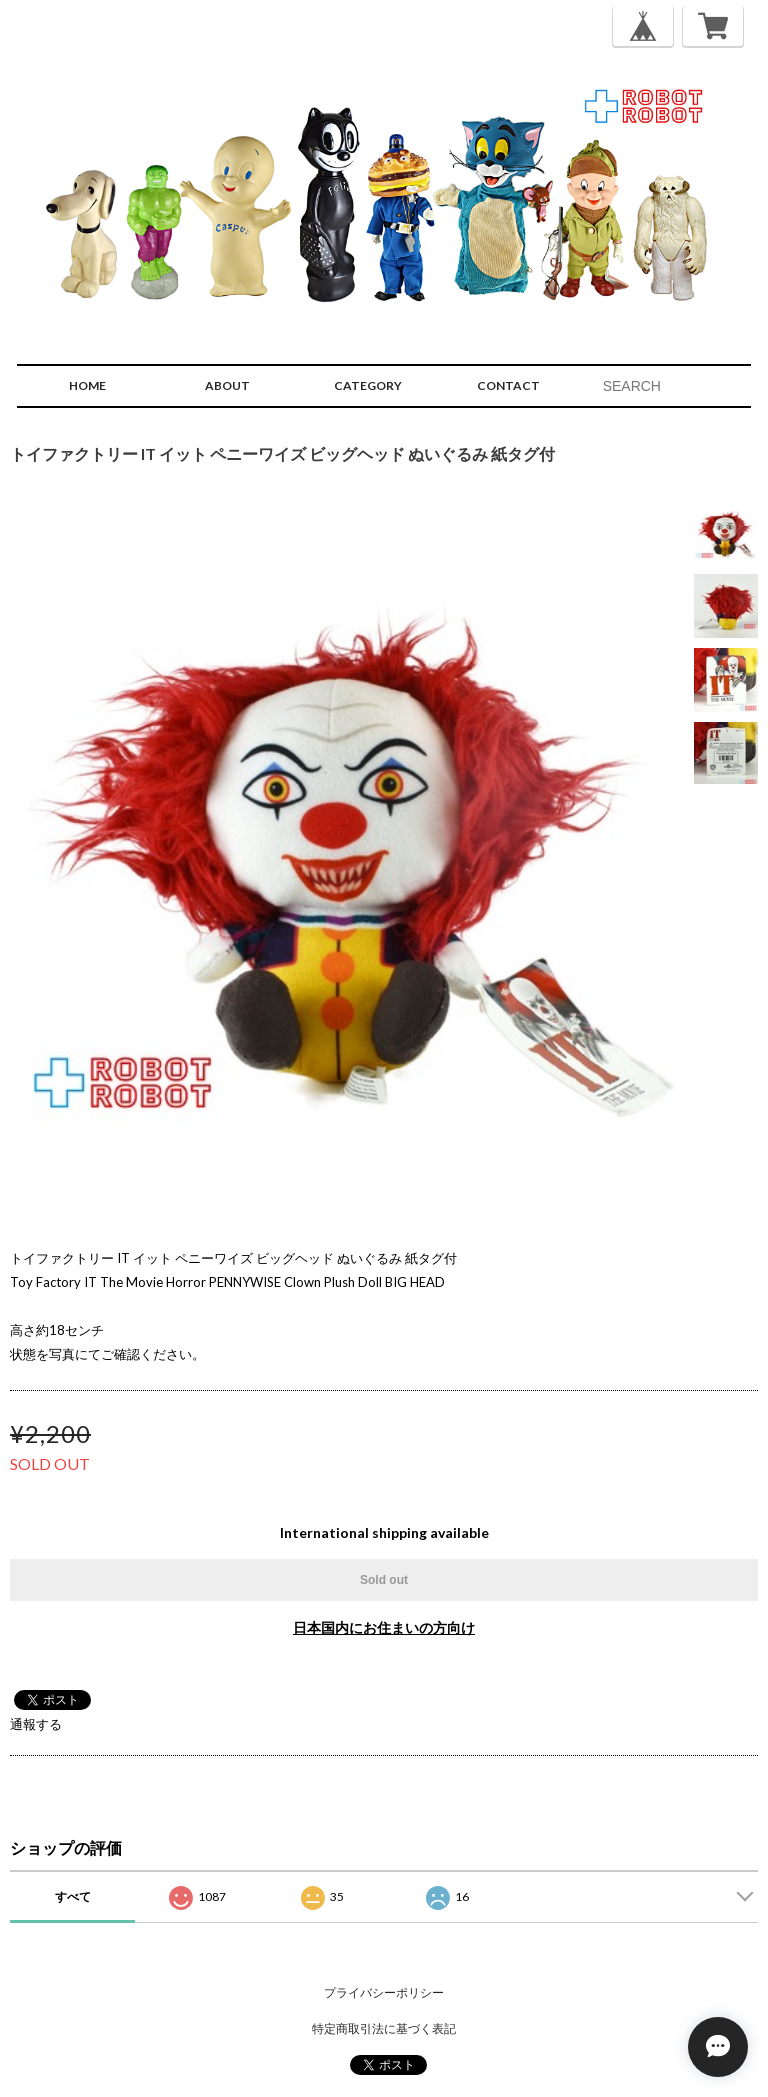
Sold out (384, 1580)
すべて (73, 1896)
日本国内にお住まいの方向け (384, 1627)
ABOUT (227, 385)
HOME (87, 385)
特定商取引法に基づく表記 (384, 2028)
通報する (36, 1724)
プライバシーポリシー (384, 1992)
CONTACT (508, 385)
